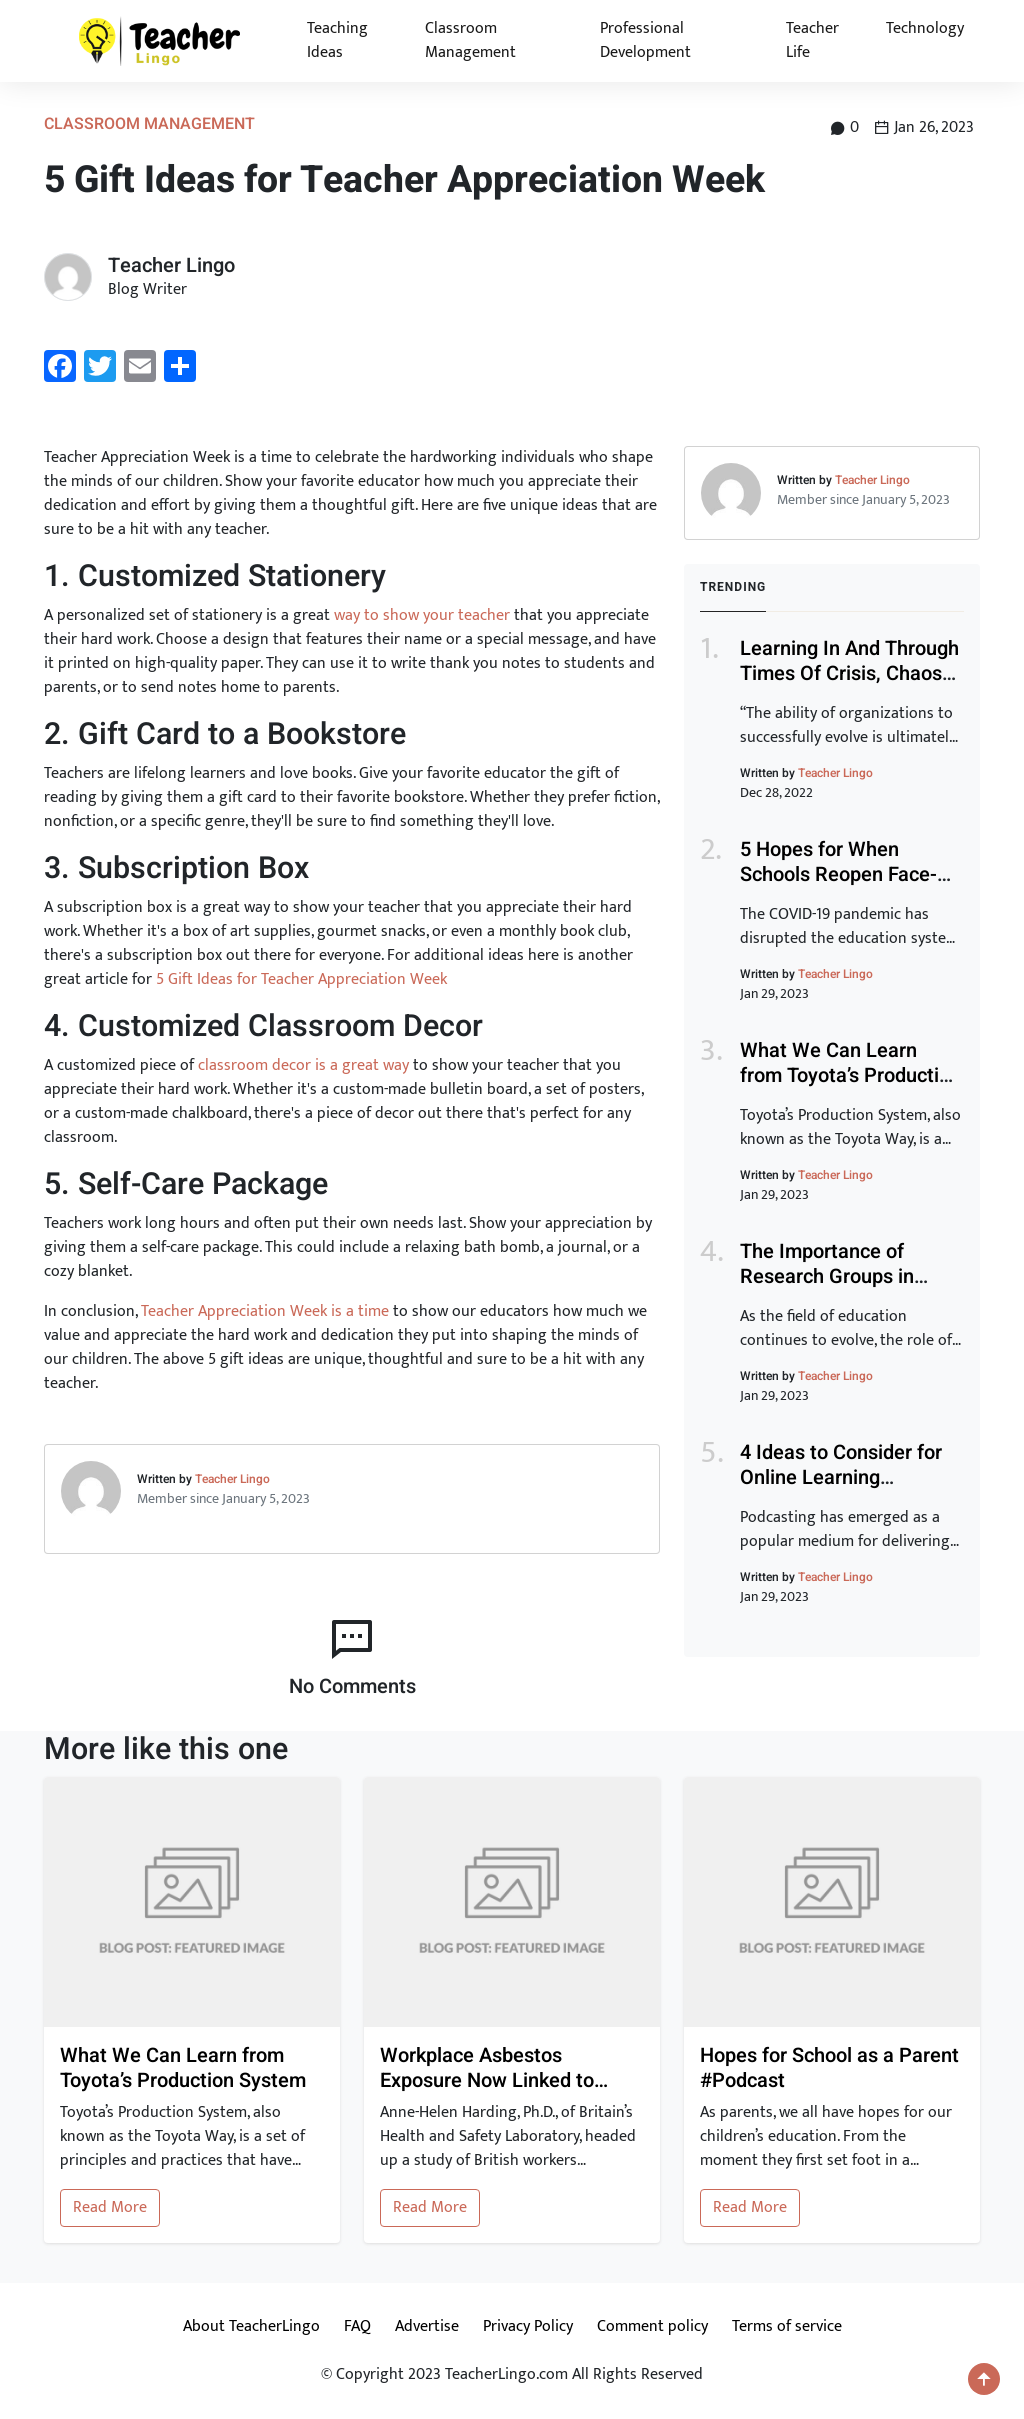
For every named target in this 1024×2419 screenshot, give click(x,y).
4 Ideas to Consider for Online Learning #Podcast (841, 1477)
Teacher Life (812, 40)
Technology (925, 28)
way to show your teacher (422, 615)
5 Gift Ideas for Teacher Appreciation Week (301, 979)
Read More (110, 2207)
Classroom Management (470, 40)
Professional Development (645, 40)
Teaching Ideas (337, 40)
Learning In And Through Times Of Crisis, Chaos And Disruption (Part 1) (849, 673)
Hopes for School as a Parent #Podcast (829, 2068)
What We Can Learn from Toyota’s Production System (850, 1075)
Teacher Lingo (232, 1479)
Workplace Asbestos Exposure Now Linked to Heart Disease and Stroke (493, 2068)
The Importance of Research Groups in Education (827, 1276)
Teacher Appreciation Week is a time (265, 1311)
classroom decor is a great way (303, 1065)
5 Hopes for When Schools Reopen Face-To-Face (838, 874)
